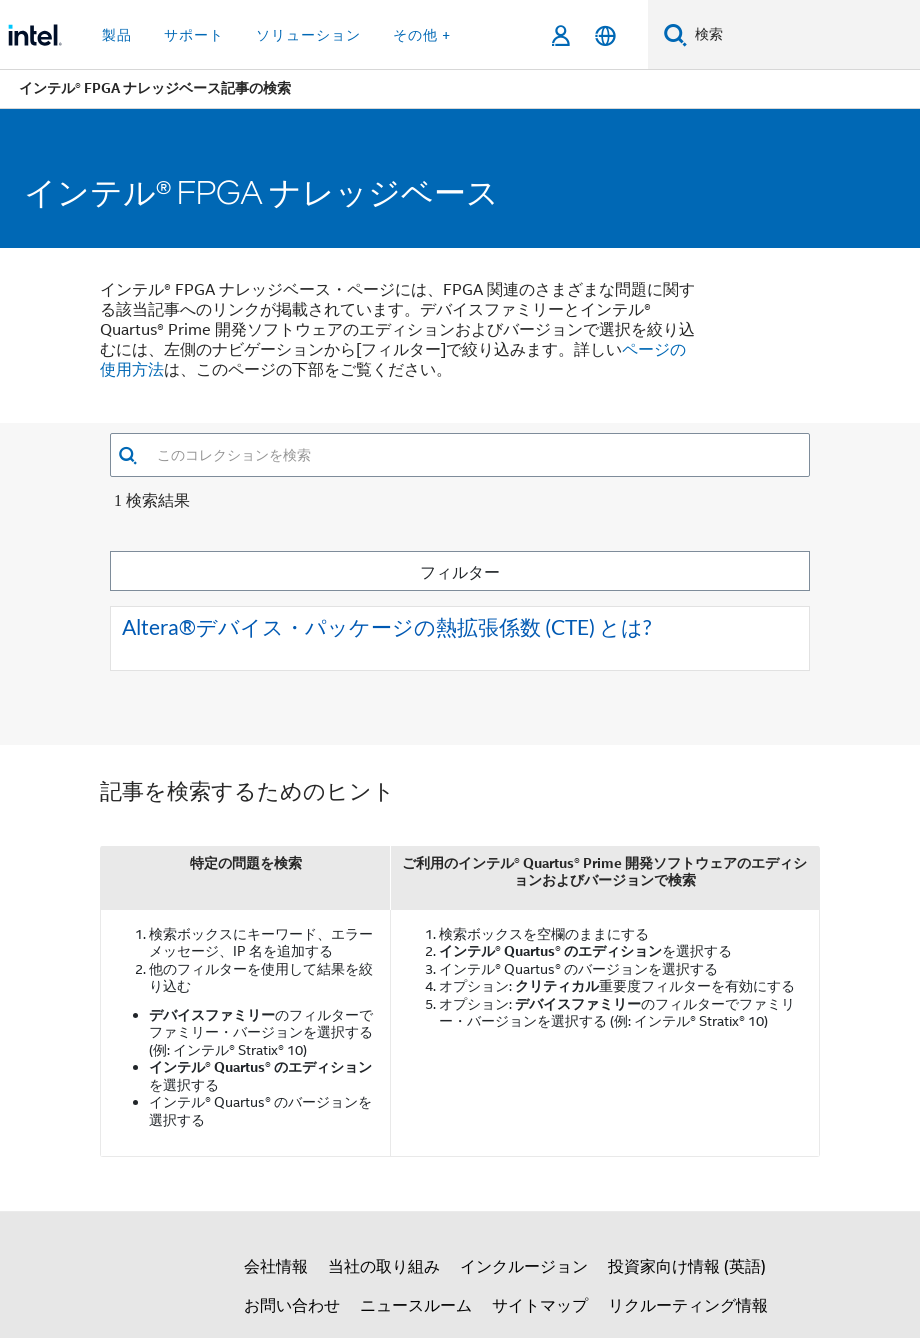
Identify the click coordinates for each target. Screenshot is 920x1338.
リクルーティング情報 (688, 1306)
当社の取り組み (384, 1267)
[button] (127, 455)
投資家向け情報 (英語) (687, 1267)
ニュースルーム (416, 1306)
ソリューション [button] (308, 35)
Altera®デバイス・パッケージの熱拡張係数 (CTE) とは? (386, 627)
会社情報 (276, 1267)
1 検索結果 (152, 500)
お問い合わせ (292, 1306)
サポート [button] (194, 35)
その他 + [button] (422, 35)
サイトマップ (540, 1306)
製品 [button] (117, 35)
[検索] (675, 34)
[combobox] (473, 455)
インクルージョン (524, 1267)
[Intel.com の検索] (803, 35)
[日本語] (605, 35)
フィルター (460, 571)
